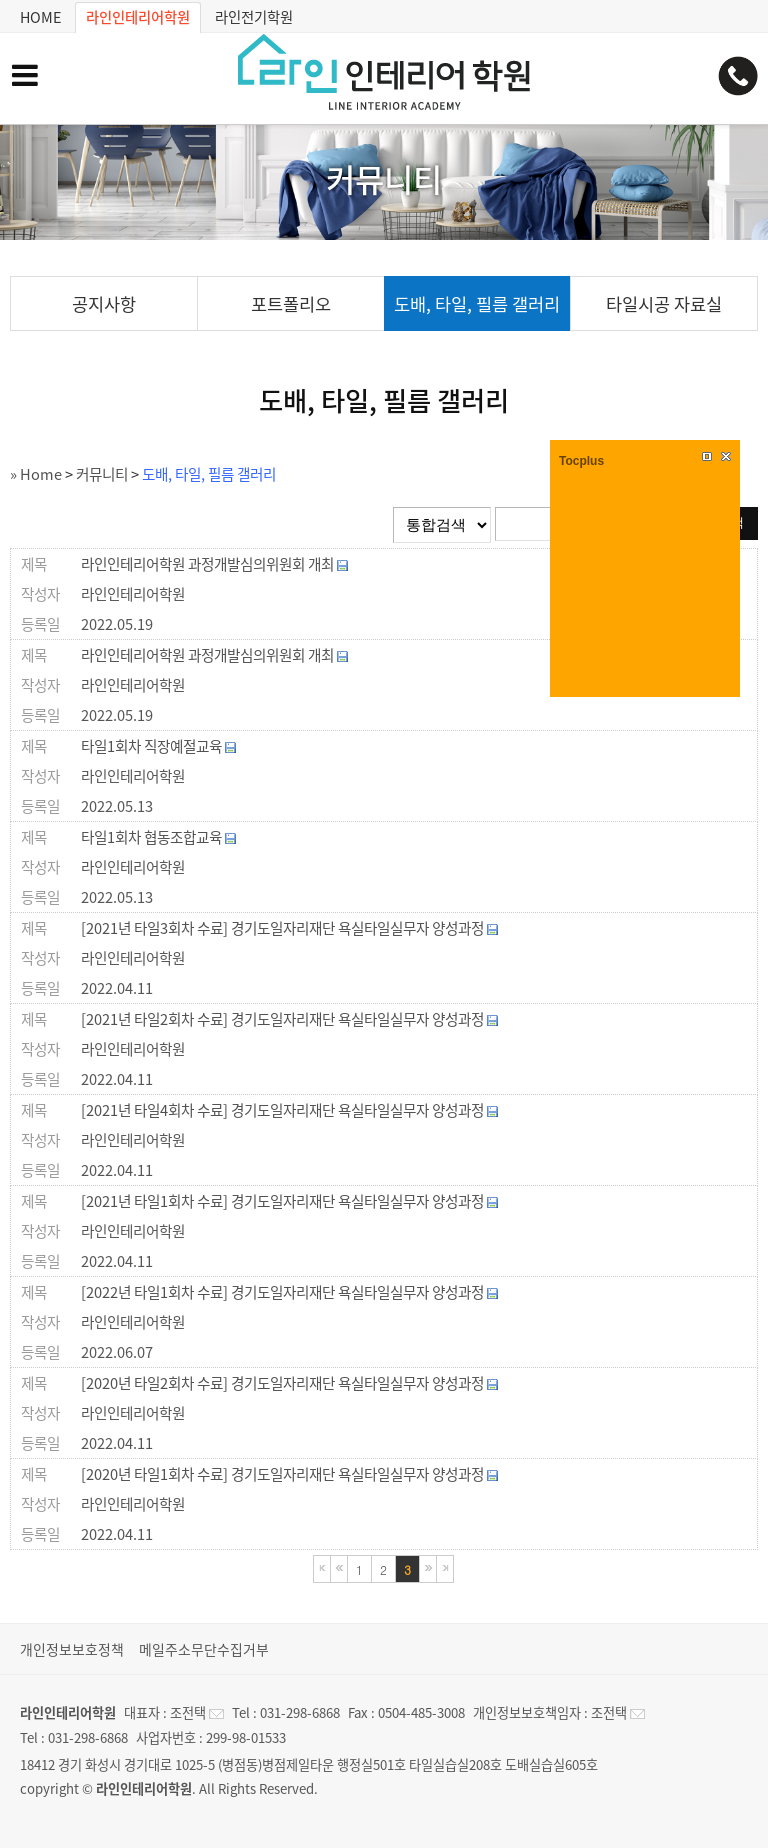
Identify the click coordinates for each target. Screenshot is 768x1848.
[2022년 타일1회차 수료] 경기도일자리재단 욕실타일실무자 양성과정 (289, 1292)
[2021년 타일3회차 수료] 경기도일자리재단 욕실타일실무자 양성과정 (289, 928)
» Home (36, 474)
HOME (40, 16)
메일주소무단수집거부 (204, 1649)
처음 (322, 1569)
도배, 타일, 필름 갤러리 (477, 304)
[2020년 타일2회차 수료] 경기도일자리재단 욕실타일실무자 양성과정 (289, 1383)
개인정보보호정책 (72, 1649)
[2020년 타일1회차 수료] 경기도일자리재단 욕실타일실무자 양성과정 (289, 1474)
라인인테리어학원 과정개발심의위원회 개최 (214, 564)
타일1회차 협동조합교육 (158, 837)
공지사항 (104, 304)
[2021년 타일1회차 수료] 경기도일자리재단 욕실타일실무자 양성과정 (289, 1201)
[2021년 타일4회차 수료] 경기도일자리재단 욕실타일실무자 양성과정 (289, 1110)
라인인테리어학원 (138, 17)
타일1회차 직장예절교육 (158, 746)
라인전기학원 (254, 16)
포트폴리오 (291, 304)
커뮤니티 (102, 474)
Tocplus (581, 461)
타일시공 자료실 (664, 304)
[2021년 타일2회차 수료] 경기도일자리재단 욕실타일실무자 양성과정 (289, 1019)
